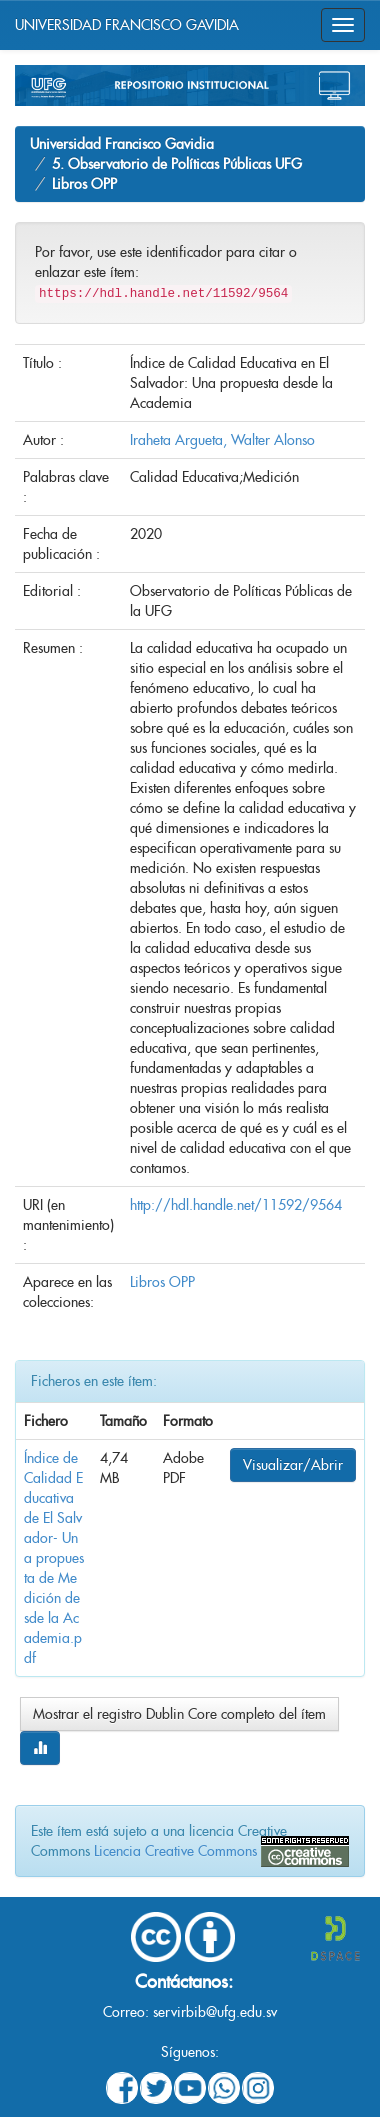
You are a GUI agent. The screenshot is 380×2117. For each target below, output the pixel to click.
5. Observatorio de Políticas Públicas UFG (177, 164)
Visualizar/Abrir (293, 1465)
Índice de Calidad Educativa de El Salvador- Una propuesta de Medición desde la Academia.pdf (54, 1558)
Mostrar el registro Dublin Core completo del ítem (179, 1714)
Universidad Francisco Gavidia (122, 144)
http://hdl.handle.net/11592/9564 (236, 1205)
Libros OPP (84, 184)
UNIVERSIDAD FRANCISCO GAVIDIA (127, 25)
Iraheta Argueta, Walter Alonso (222, 440)
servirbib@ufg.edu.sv (215, 2012)
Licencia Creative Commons (175, 1851)
